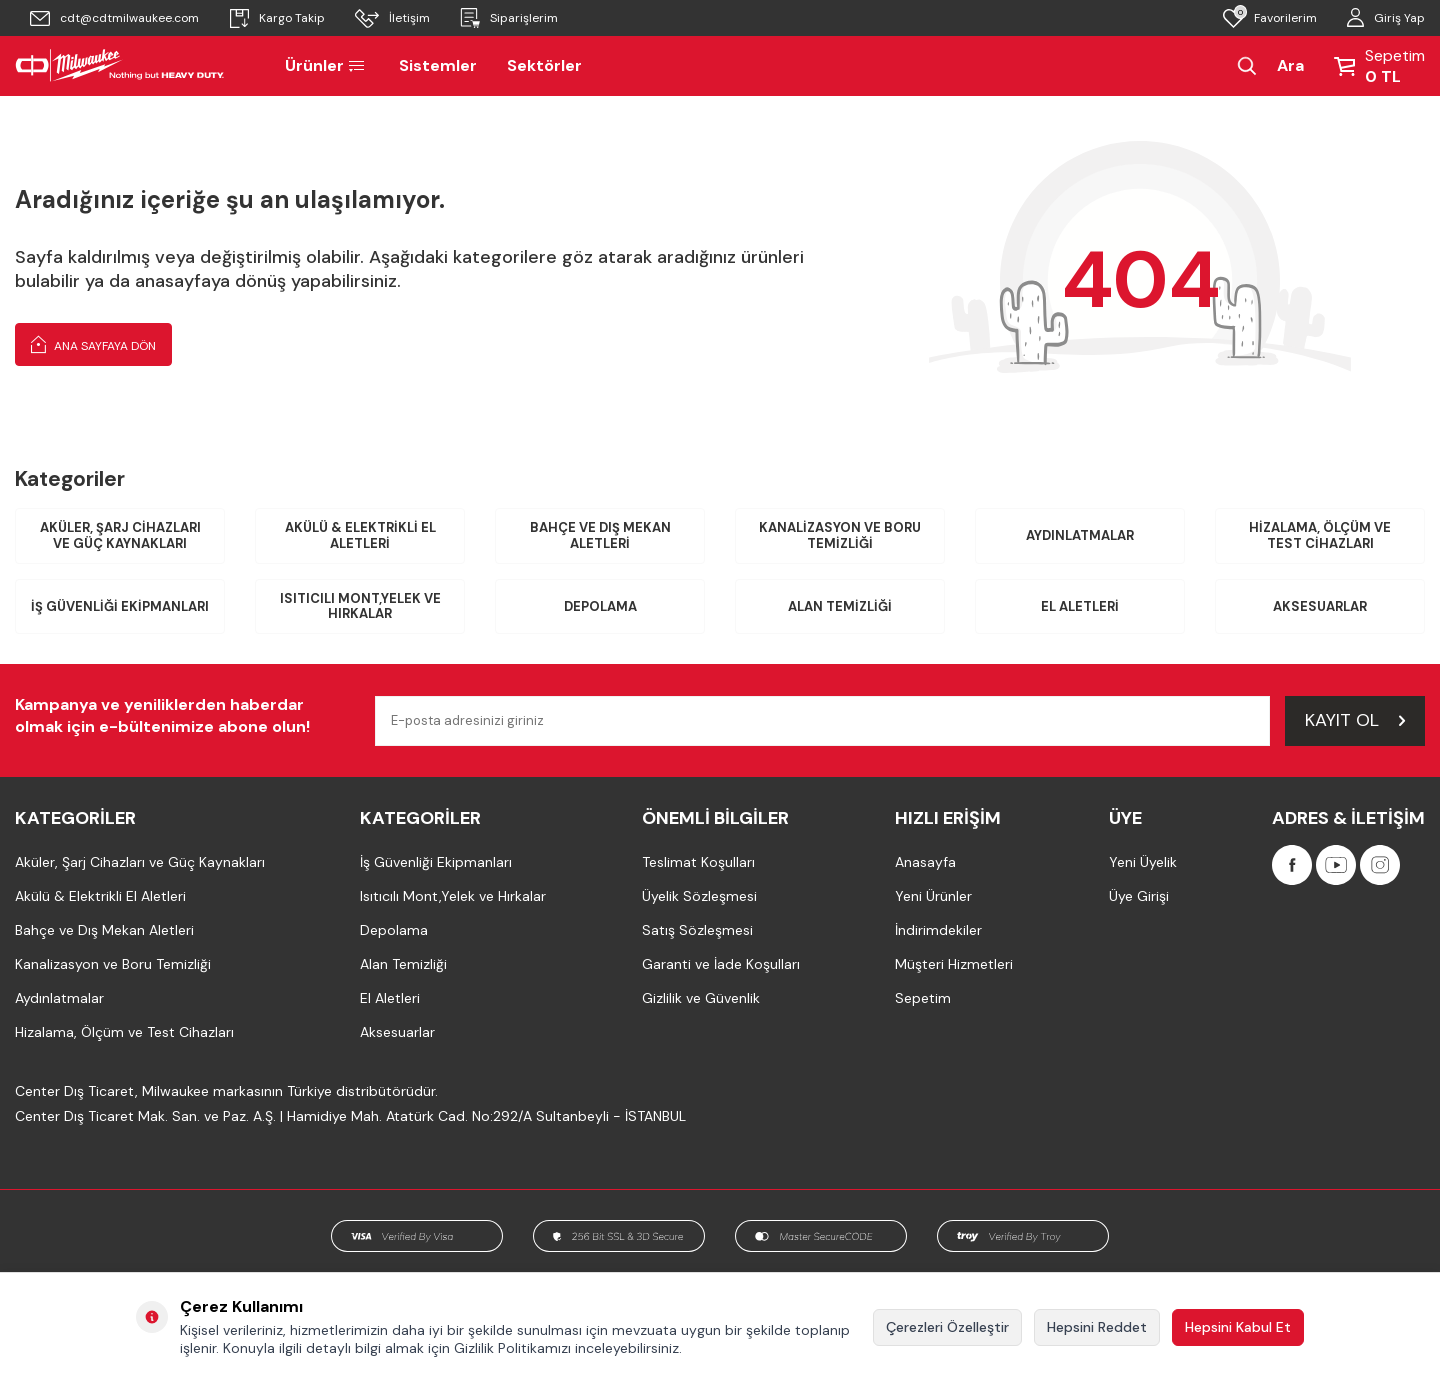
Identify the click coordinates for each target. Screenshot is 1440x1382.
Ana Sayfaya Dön (93, 344)
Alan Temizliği (840, 606)
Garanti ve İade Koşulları (721, 964)
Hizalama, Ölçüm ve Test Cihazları (1320, 535)
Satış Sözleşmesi (697, 930)
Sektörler (544, 65)
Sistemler (438, 65)
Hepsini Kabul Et (1238, 1327)
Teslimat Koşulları (698, 862)
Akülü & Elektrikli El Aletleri (360, 535)
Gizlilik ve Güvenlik (701, 998)
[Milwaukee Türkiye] (120, 66)
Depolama (600, 606)
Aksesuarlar (1320, 606)
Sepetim (923, 998)
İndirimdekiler (938, 930)
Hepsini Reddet (1097, 1327)
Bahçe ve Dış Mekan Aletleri (600, 535)
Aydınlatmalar (1080, 535)
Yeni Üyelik (1143, 862)
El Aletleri (1080, 606)
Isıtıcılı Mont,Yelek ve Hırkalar (360, 606)
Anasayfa (925, 862)
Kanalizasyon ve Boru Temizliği (840, 535)
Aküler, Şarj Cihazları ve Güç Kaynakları (120, 535)
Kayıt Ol (1355, 720)
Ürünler (327, 65)
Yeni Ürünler (933, 896)
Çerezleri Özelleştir (947, 1327)
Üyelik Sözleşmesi (699, 896)
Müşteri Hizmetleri (954, 964)
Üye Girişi (1139, 896)
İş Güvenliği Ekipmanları (120, 606)
